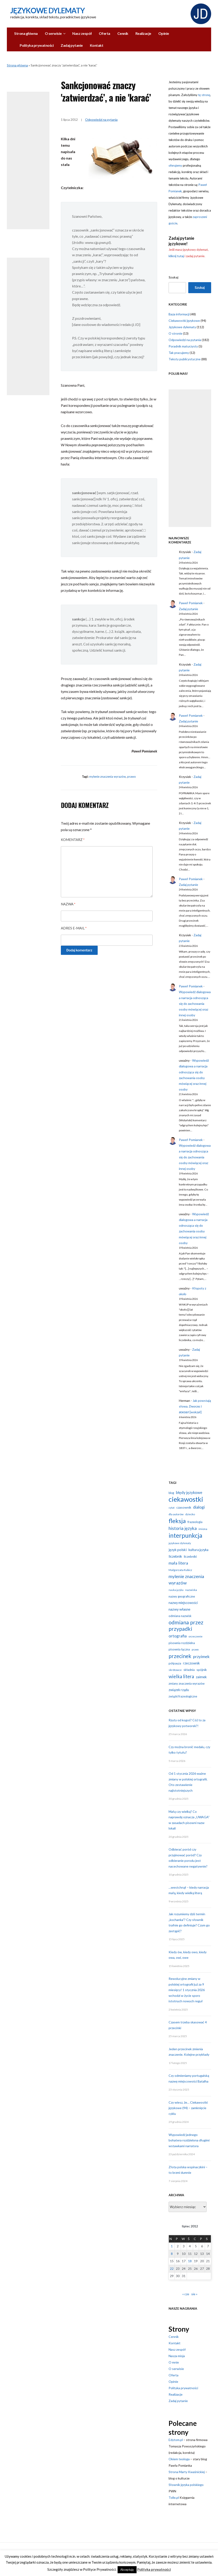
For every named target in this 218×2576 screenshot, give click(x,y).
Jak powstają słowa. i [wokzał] (195, 1406)
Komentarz (73, 840)
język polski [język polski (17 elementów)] (178, 1550)
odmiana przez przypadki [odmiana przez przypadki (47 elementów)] (186, 1625)
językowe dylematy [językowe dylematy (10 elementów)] (180, 1543)
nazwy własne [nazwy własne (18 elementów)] (179, 1609)
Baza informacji (179, 314)
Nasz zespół (82, 33)
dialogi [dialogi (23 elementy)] (199, 1507)
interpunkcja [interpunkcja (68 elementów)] (185, 1535)
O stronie (175, 333)
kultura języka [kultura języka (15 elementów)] (198, 1550)
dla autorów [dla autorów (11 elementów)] (176, 1514)
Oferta (104, 33)
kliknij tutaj (176, 256)
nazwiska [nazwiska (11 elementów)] (191, 1590)
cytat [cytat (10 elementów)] (172, 1507)
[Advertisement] (28, 160)
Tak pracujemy (179, 353)
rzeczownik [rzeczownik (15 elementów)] (191, 1663)
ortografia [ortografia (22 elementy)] (178, 1636)
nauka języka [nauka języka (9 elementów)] (176, 1589)
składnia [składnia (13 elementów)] (189, 1670)
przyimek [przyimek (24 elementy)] (201, 1656)
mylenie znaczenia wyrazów (107, 776)
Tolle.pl (174, 2497)
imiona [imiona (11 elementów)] (203, 1529)
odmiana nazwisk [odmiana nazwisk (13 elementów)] (180, 1616)
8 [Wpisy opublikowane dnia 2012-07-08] (172, 2254)
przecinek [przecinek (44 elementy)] (180, 1656)
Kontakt (96, 45)
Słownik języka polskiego (186, 2485)
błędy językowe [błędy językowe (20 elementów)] (189, 1492)
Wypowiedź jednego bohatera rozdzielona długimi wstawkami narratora (189, 2140)
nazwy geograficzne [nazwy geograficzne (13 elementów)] (182, 1596)
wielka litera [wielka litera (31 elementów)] (181, 1676)
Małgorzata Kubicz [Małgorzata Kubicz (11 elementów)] (180, 1570)
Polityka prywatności (37, 45)
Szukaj (173, 277)
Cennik (122, 33)
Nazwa (68, 904)
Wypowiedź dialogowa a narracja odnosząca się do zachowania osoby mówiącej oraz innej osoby (195, 1003)
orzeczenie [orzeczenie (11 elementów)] (195, 1636)
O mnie (174, 2362)
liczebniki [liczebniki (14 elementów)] (190, 1556)
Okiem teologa (179, 2459)
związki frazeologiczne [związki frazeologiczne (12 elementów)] (183, 1696)
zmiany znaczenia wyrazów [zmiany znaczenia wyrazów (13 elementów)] (187, 1683)
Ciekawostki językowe (184, 320)
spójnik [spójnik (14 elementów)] (201, 1670)
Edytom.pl (176, 2440)
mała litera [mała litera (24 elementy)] (178, 1562)
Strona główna (26, 33)
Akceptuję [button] (127, 2569)
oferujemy (175, 165)
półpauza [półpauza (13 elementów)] (175, 1663)
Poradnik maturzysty (183, 346)
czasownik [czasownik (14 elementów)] (183, 1507)
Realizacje (143, 33)
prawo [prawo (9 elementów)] (195, 1649)
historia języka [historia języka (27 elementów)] (183, 1528)
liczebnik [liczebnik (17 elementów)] (175, 1556)
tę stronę (204, 95)
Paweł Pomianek (191, 603)
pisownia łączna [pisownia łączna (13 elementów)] (179, 1649)
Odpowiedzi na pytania (101, 119)
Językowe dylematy (182, 327)
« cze (185, 2294)
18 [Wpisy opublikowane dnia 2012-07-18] (190, 2261)
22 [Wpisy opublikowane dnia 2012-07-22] (172, 2268)
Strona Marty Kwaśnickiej (187, 2472)
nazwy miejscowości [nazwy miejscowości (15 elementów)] (183, 1603)
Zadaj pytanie (72, 45)
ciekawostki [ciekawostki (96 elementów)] (186, 1499)
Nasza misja (177, 2356)
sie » (194, 2294)
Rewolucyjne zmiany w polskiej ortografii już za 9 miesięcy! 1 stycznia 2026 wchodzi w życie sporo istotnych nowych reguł (187, 1990)
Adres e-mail (74, 928)
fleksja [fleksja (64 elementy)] (177, 1521)
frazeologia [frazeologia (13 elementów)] (195, 1522)
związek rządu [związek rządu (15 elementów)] (179, 1690)
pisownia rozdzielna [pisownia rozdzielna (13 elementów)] (182, 1643)
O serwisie (53, 33)
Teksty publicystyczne (185, 359)
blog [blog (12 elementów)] (171, 1493)
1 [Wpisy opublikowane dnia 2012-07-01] (172, 2246)
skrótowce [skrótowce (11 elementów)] (175, 1670)
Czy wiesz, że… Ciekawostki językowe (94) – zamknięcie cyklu (188, 2108)
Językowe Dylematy (47, 10)
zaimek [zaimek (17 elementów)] (201, 1677)
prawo (131, 776)
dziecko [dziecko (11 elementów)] (190, 1514)
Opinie (163, 33)
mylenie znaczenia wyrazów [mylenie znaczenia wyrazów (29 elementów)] (186, 1579)
